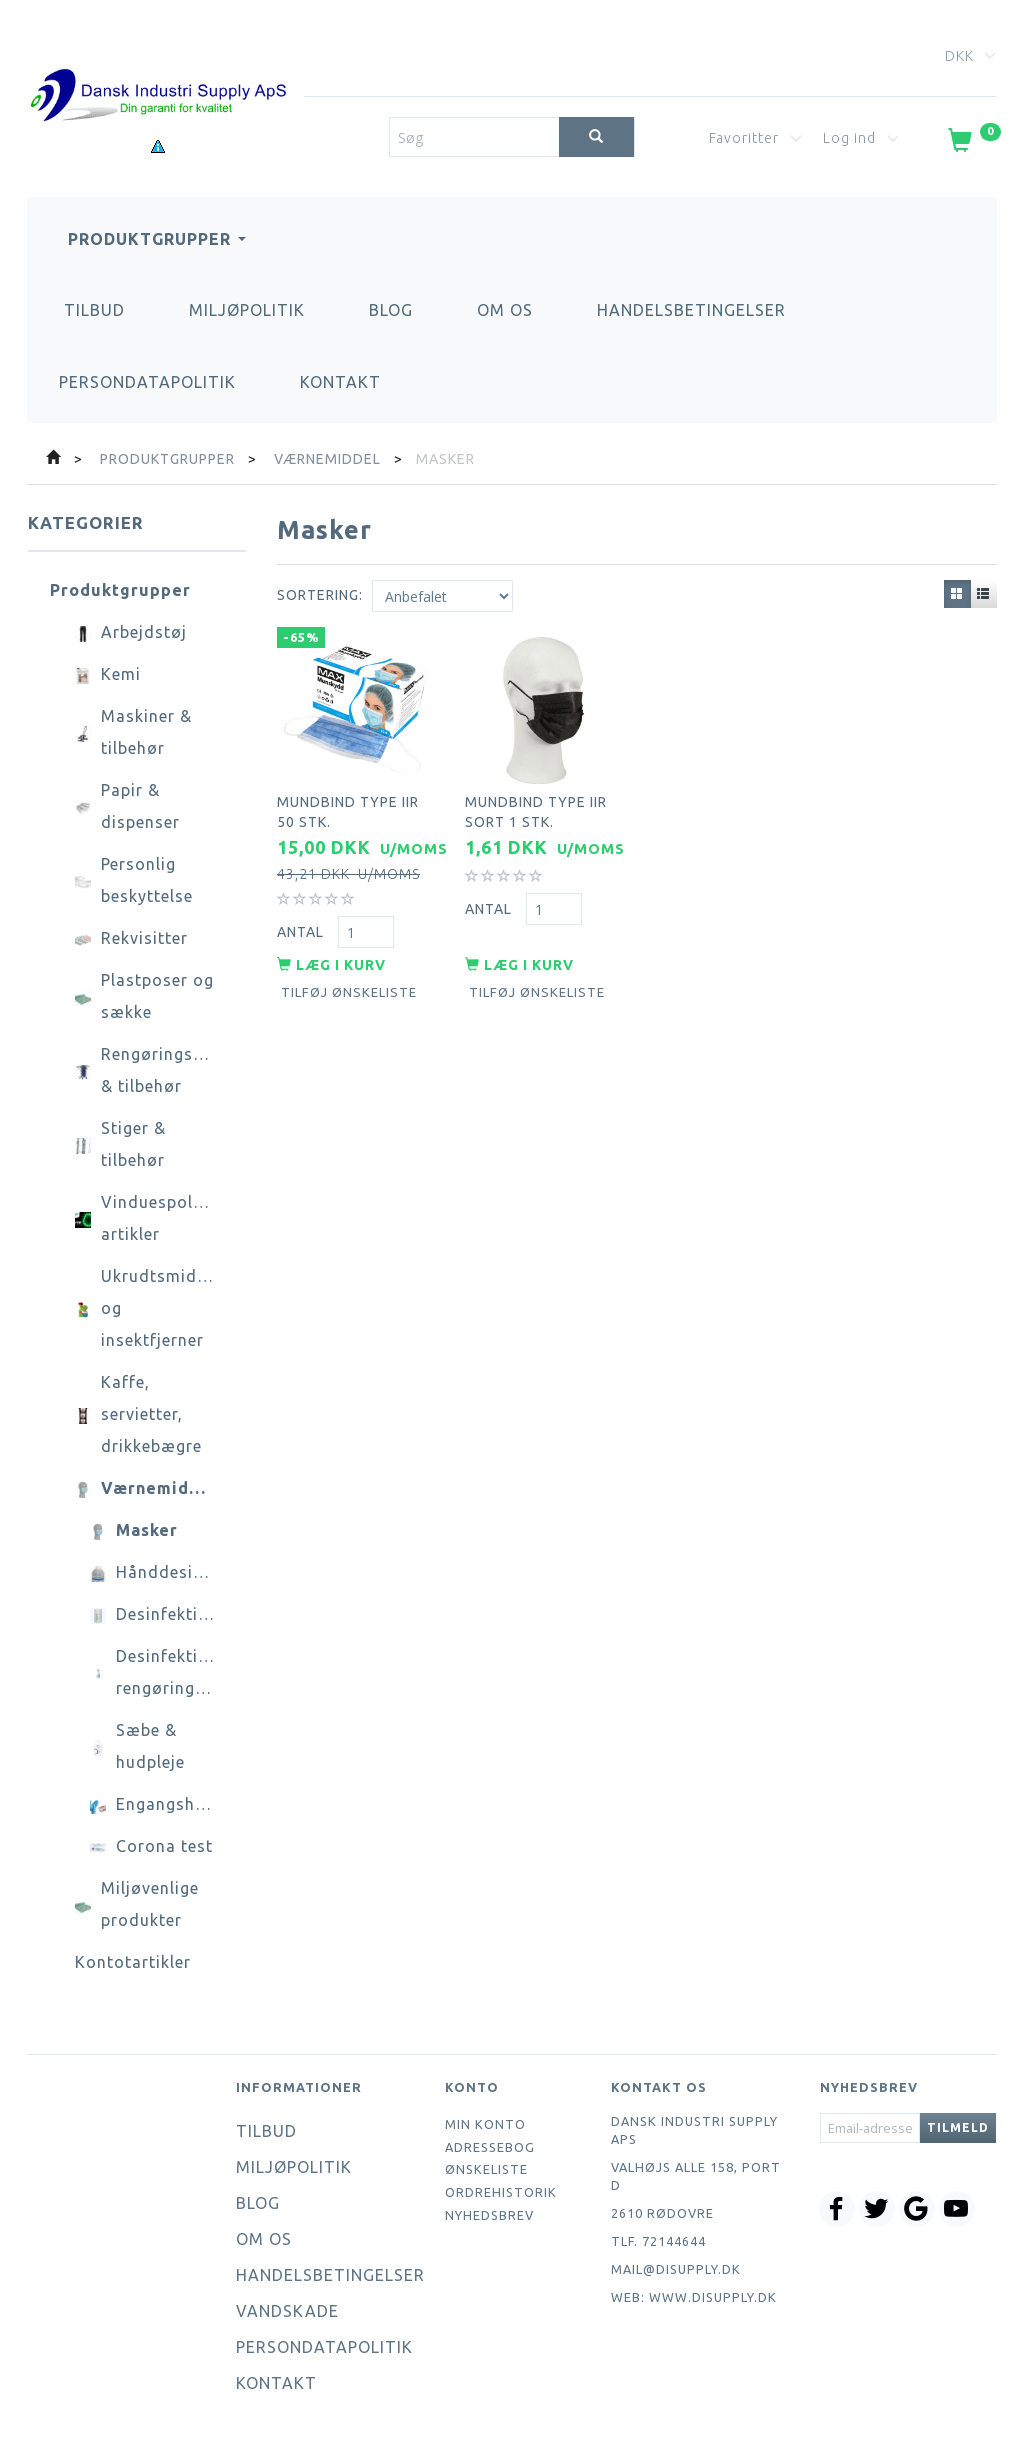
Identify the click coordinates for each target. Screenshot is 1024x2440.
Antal (302, 927)
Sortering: (320, 595)
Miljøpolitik (247, 310)
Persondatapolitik (147, 382)
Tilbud (94, 310)
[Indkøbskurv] (972, 144)
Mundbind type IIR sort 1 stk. (536, 808)
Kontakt (340, 382)
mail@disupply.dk (676, 2269)
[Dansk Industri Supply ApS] (158, 65)
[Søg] (596, 137)
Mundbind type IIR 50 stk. (348, 808)
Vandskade (287, 2311)
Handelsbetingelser (691, 310)
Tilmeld (958, 2127)
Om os (505, 310)
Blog (391, 310)
